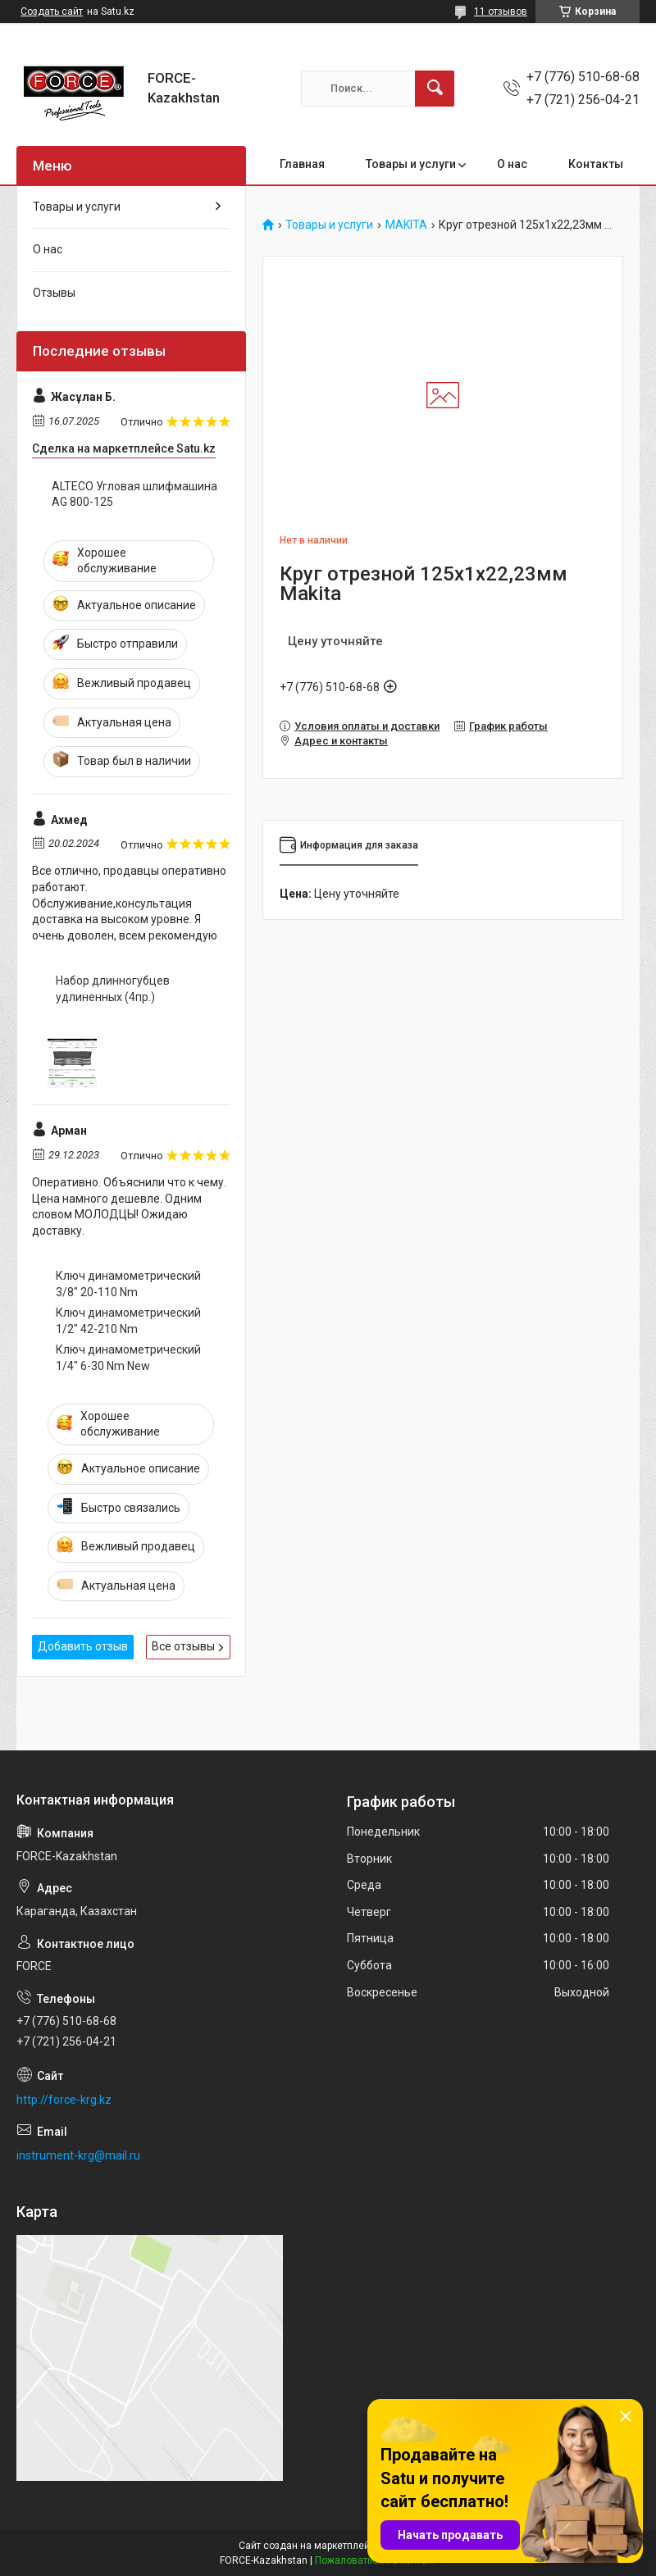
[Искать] (434, 89)
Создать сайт (51, 11)
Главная (302, 164)
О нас (512, 164)
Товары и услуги (411, 164)
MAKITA (406, 225)
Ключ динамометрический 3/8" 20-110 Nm (128, 1284)
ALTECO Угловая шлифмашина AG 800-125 (134, 494)
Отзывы (54, 292)
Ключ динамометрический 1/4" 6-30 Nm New (128, 1357)
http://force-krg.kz (64, 2099)
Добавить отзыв (83, 1646)
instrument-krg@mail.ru (78, 2155)
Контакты (595, 164)
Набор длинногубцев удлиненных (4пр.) (113, 989)
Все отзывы (183, 1646)
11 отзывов (500, 11)
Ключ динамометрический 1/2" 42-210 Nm (128, 1321)
